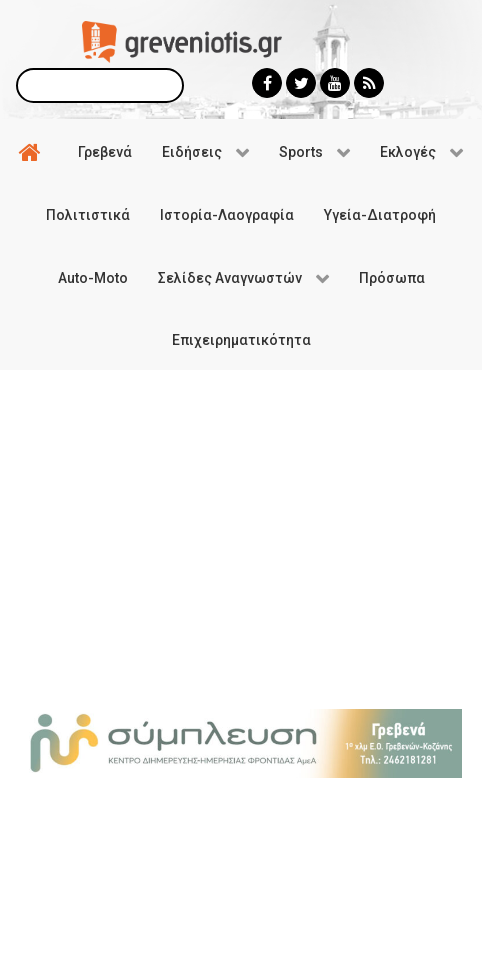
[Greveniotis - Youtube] (335, 83)
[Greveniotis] (182, 40)
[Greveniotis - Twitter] (301, 83)
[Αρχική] (33, 151)
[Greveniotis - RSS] (369, 83)
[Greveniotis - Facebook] (267, 83)
